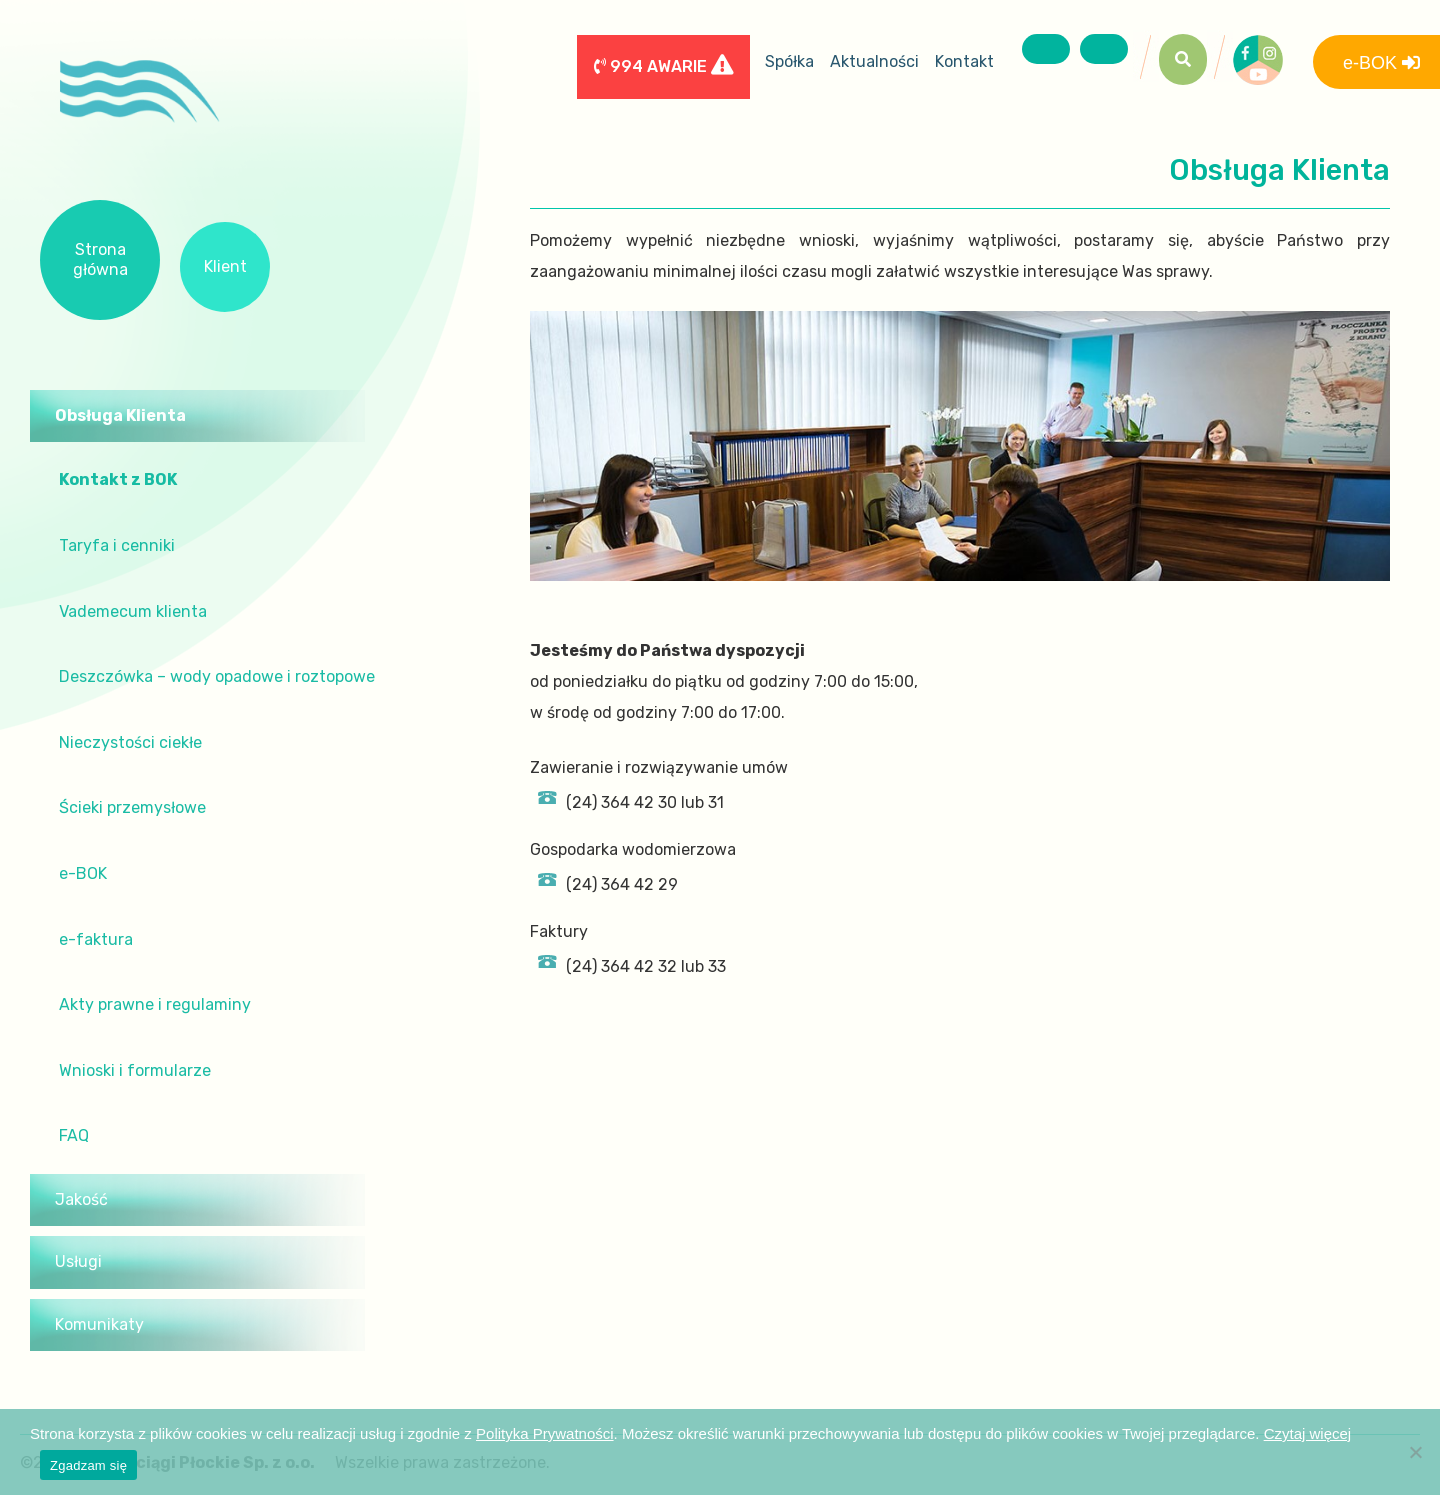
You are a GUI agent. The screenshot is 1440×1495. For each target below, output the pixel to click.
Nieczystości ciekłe (130, 742)
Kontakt (964, 61)
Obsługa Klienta (120, 415)
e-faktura (96, 939)
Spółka (789, 61)
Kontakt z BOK (118, 479)
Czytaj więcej (1308, 1433)
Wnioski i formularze (135, 1070)
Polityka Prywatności (545, 1433)
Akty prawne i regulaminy (155, 1004)
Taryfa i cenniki (117, 545)
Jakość (81, 1199)
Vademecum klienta (133, 611)
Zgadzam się (88, 1465)
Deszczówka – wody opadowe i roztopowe (217, 676)
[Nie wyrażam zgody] (1415, 1452)
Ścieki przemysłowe (132, 807)
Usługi (78, 1261)
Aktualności (874, 61)
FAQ (74, 1135)
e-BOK (83, 873)
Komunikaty (99, 1324)
